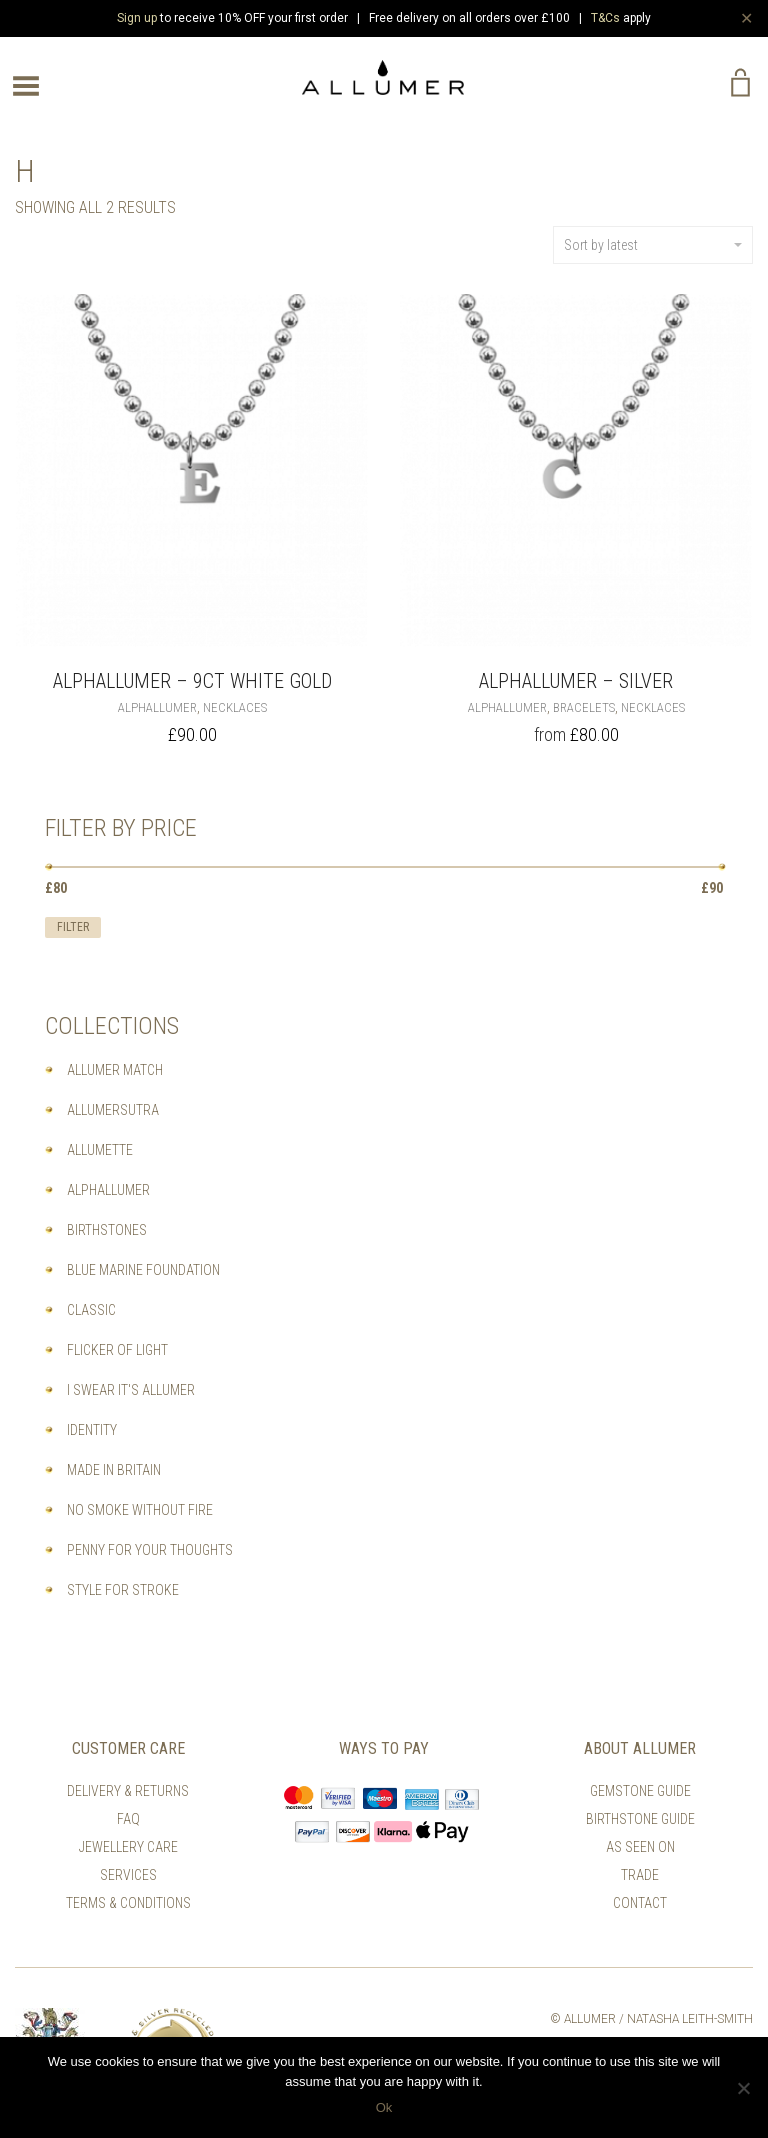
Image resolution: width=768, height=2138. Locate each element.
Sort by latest (653, 245)
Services (128, 1875)
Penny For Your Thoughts (150, 1550)
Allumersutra (113, 1110)
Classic (91, 1310)
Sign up (137, 18)
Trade (640, 1875)
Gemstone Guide (640, 1791)
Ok (384, 2107)
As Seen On (640, 1847)
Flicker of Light (117, 1350)
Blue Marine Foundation (143, 1270)
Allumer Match (115, 1070)
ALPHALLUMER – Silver (576, 681)
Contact (640, 1903)
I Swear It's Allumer (131, 1390)
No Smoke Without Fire (140, 1510)
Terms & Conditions (128, 1903)
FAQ (128, 1819)
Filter (73, 927)
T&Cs (605, 18)
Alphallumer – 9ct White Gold (192, 681)
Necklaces (235, 707)
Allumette (100, 1150)
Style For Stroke (123, 1590)
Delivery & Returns (128, 1791)
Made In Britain (114, 1470)
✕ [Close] (746, 17)
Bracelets (584, 707)
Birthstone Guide (640, 1819)
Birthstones (107, 1230)
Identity (92, 1430)
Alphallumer (157, 707)
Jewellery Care (128, 1847)
